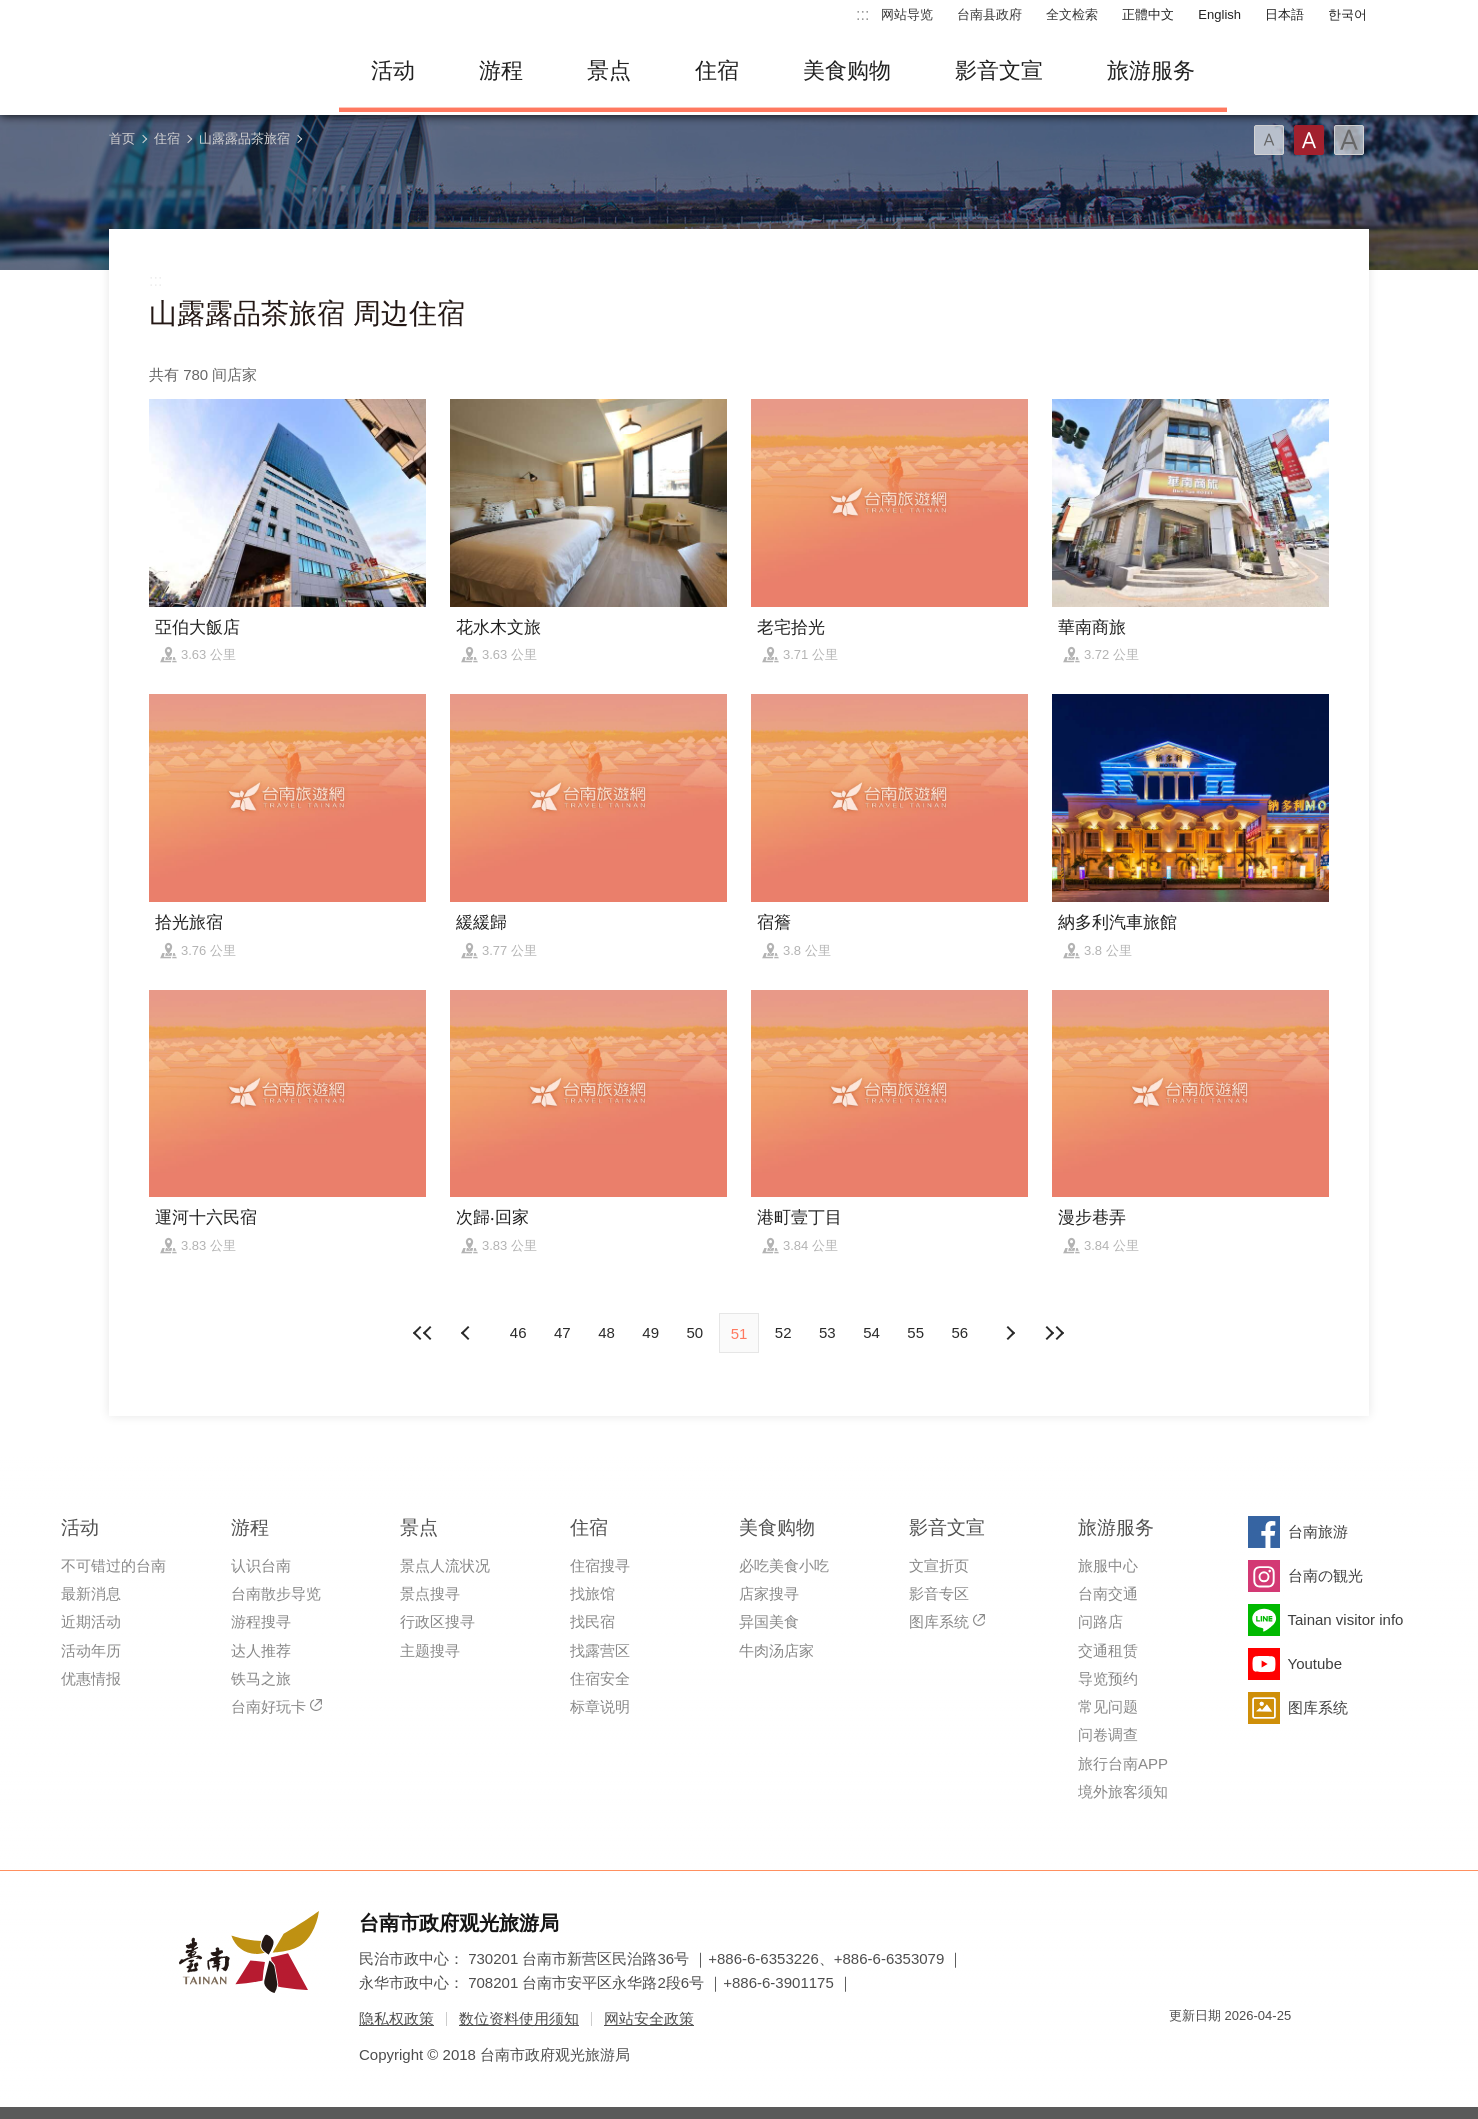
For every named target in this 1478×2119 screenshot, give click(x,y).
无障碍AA (1255, 2051)
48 (606, 1332)
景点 (609, 70)
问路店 (1100, 1621)
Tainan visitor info (1346, 1619)
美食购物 (847, 70)
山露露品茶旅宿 (244, 138)
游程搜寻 (261, 1621)
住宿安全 (600, 1678)
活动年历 (91, 1650)
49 (650, 1332)
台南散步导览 (276, 1593)
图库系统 (939, 1621)
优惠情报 (91, 1678)
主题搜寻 (430, 1650)
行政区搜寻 (437, 1621)
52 (783, 1332)
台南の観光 (1325, 1575)
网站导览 (907, 14)
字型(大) (1349, 140)
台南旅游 (1318, 1531)
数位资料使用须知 (519, 2018)
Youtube (1315, 1663)
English (1219, 14)
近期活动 (91, 1621)
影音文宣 (999, 70)
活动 (393, 70)
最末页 (1054, 1333)
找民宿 (592, 1621)
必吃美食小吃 (784, 1565)
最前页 (424, 1333)
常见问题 (1108, 1706)
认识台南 (261, 1565)
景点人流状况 (445, 1565)
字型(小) (1269, 140)
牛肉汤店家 (776, 1650)
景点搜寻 (430, 1593)
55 (915, 1332)
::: (862, 14)
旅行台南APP (1123, 1763)
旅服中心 (1108, 1565)
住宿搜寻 (600, 1565)
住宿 (717, 70)
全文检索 (1072, 14)
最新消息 (91, 1593)
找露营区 (600, 1650)
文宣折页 (939, 1565)
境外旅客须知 (1123, 1791)
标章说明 (600, 1706)
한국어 (1347, 14)
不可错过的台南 (113, 1565)
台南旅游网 (209, 71)
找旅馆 (592, 1593)
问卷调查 (1108, 1734)
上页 (1010, 1333)
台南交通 (1108, 1593)
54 (871, 1332)
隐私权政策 (396, 2018)
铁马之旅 (261, 1678)
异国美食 (769, 1621)
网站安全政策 (649, 2018)
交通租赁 (1108, 1650)
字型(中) (1309, 140)
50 (694, 1332)
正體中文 (1148, 14)
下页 (468, 1333)
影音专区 (939, 1593)
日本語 (1284, 14)
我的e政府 (1184, 2051)
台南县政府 (989, 14)
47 (562, 1332)
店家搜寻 (769, 1593)
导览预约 (1108, 1678)
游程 (501, 70)
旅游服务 (1151, 70)
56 (960, 1332)
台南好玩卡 (268, 1706)
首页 (122, 138)
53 (827, 1332)
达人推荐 (261, 1650)
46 (518, 1332)
